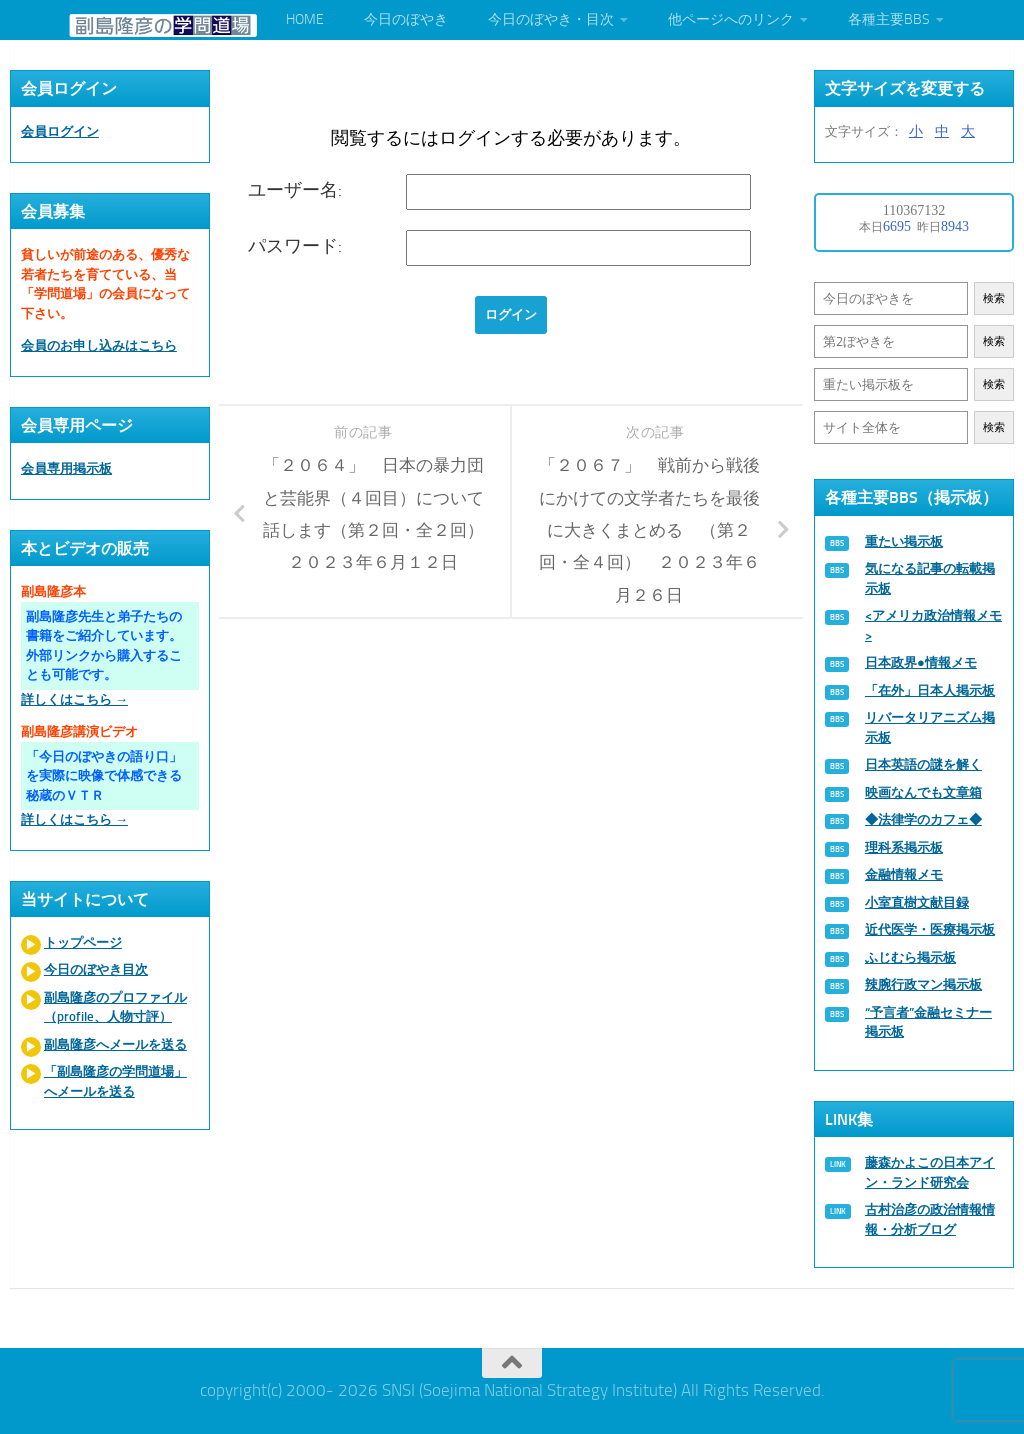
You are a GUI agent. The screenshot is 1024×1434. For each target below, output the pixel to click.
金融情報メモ (904, 874)
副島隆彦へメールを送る (115, 1044)
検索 (994, 298)
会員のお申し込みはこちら (99, 345)
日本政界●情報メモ (921, 662)
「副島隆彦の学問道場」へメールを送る (115, 1081)
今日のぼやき (406, 19)
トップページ (83, 942)
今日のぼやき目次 (96, 969)
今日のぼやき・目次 (551, 19)
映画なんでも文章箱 (923, 792)
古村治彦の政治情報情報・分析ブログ (930, 1219)
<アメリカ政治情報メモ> (933, 625)
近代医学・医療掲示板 (930, 929)
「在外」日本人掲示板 (930, 690)
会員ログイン (60, 131)
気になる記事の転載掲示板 (930, 578)
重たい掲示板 (904, 541)
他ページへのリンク (731, 19)
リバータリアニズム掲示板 (930, 727)
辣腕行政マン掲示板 (923, 984)
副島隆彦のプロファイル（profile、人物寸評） (115, 1007)
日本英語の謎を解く (923, 764)
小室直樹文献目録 (917, 902)
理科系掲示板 (904, 847)
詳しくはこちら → (74, 699)
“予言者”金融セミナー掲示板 (928, 1022)
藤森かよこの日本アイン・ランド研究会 (930, 1172)
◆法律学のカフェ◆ (923, 819)
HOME (305, 19)
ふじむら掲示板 (910, 957)
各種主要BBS (889, 19)
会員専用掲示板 (66, 468)
